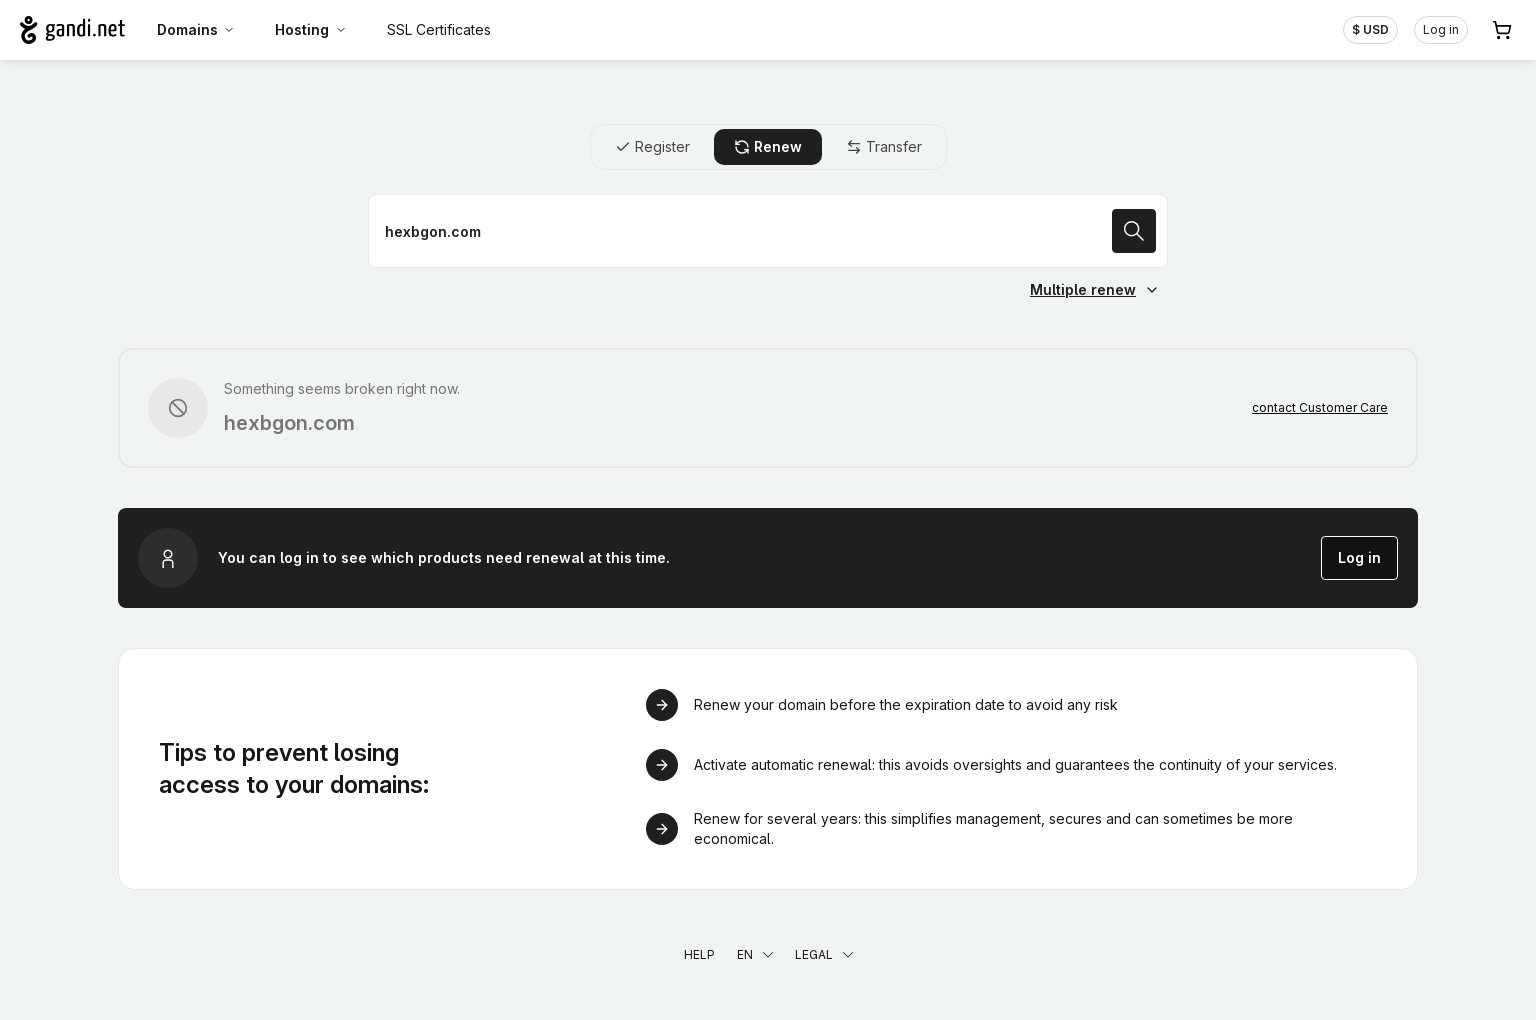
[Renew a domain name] (768, 231)
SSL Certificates (439, 29)
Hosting (311, 29)
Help (699, 954)
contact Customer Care (1320, 407)
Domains (196, 29)
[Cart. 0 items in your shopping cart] (1502, 30)
